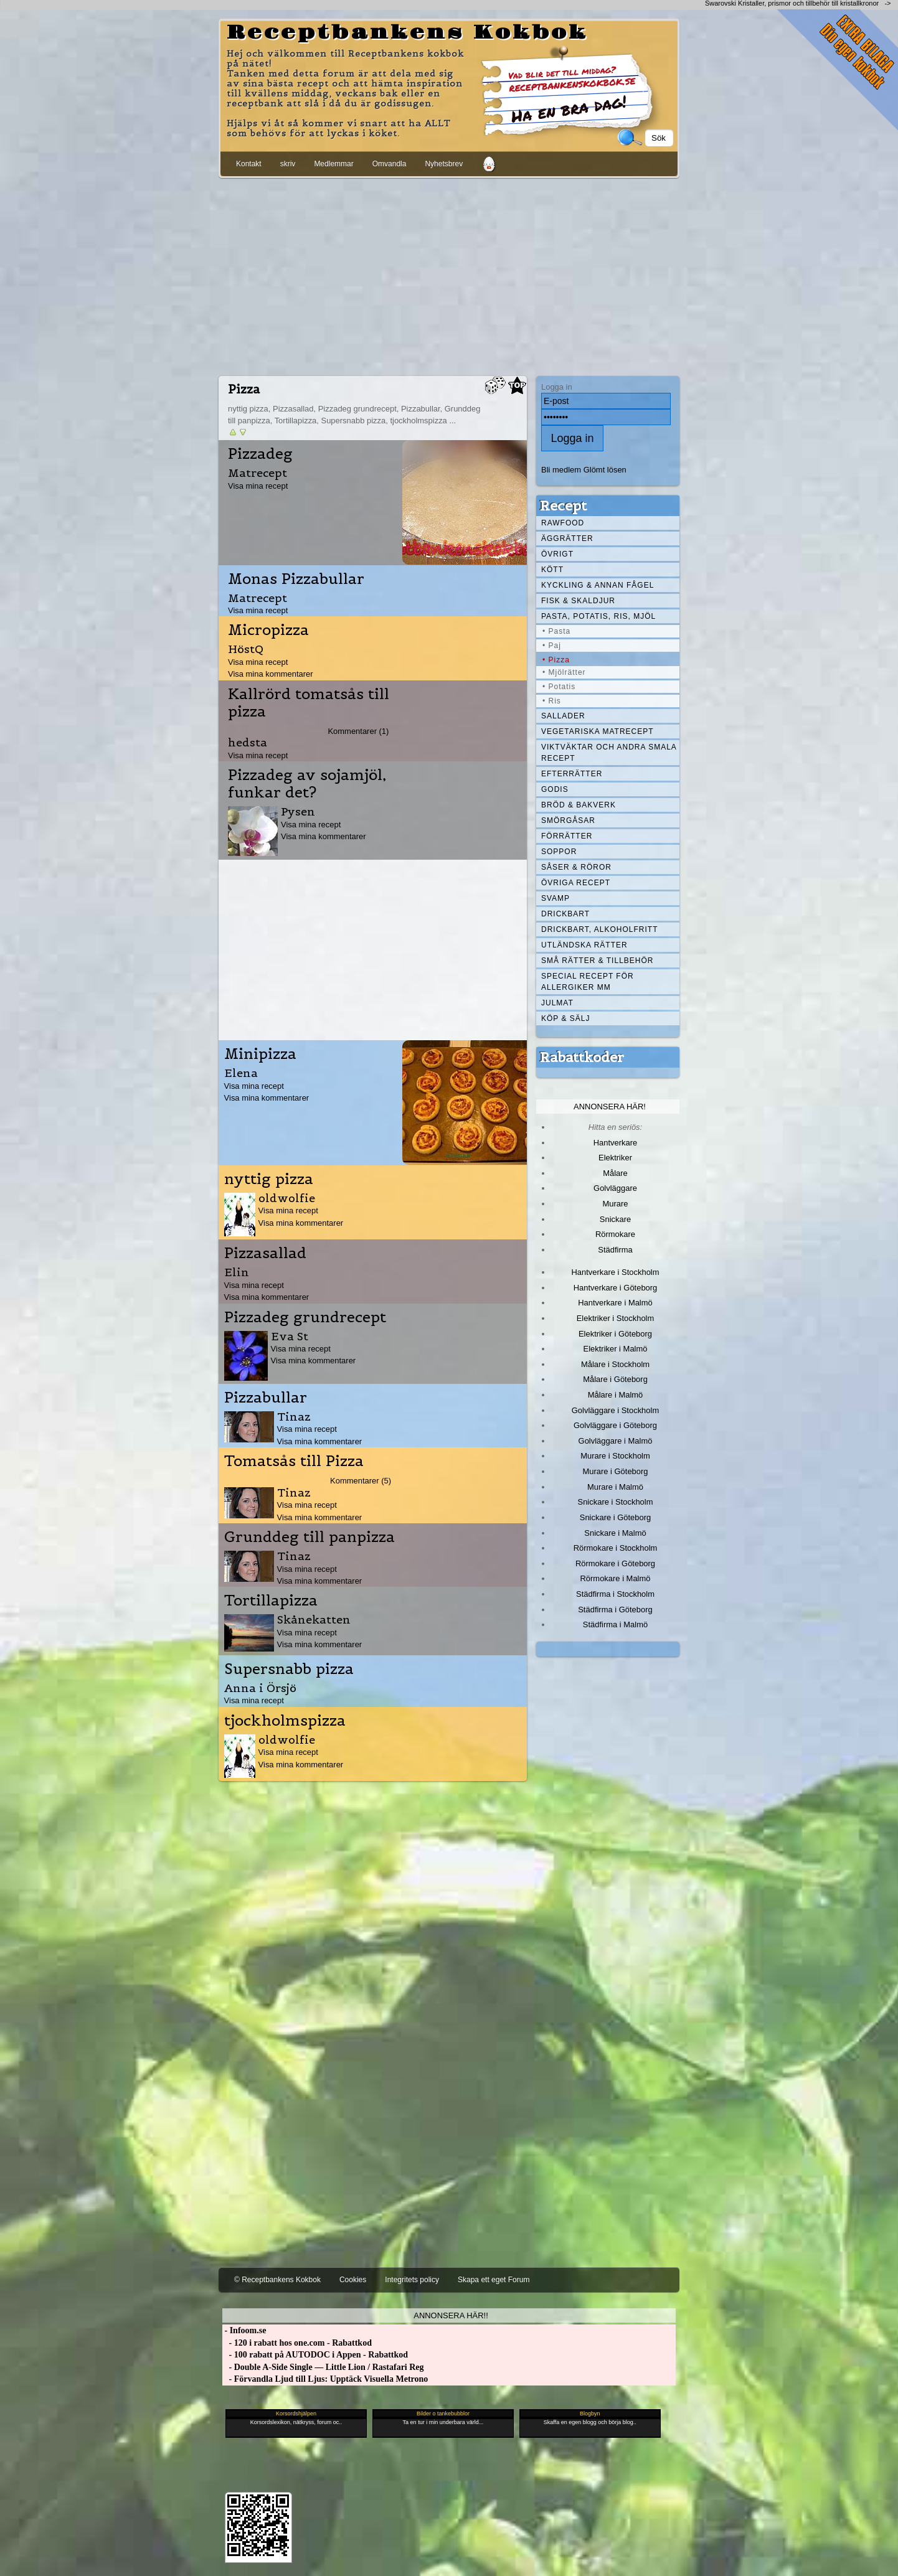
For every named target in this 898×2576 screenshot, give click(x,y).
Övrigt (557, 554)
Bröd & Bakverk (578, 805)
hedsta (247, 742)
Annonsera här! (610, 1106)
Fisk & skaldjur (578, 600)
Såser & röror (576, 867)
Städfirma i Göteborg (615, 1609)
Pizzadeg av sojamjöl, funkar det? (307, 783)
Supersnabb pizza (289, 1669)
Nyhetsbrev (444, 163)
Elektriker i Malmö (616, 1348)
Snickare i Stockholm (615, 1502)
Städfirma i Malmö (615, 1624)
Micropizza (268, 630)
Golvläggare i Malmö (616, 1440)
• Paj (551, 645)
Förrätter (566, 836)
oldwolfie (286, 1198)
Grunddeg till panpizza (309, 1537)
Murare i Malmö (615, 1487)
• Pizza (556, 660)
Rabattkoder (582, 1057)
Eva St (289, 1336)
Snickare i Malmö (615, 1533)
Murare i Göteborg (615, 1471)
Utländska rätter (584, 945)
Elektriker (615, 1157)
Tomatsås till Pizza (294, 1461)
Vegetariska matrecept (597, 731)
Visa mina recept (258, 486)
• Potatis (558, 686)
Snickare (615, 1219)
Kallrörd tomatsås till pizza (308, 702)
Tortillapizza (271, 1600)
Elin (236, 1272)
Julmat (557, 1003)
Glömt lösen (605, 469)
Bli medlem (561, 469)
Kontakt (249, 163)
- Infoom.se (244, 2330)
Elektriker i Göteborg (615, 1333)
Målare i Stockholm (615, 1364)
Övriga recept (575, 882)
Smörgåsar (568, 820)
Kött (552, 569)
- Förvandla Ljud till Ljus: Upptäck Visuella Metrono (325, 2379)
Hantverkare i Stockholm (615, 1272)
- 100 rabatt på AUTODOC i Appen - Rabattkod (315, 2354)
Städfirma (615, 1249)
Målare (615, 1173)
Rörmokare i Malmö (615, 1578)
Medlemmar (333, 163)
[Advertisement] (449, 274)
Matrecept (257, 473)
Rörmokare (615, 1234)
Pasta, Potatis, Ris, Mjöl (598, 616)
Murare (615, 1203)
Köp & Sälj (565, 1018)
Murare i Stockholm (615, 1455)
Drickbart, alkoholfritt (599, 929)
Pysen (298, 811)
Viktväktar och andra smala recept (609, 753)
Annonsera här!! (451, 2315)
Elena (241, 1073)
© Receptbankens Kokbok (277, 2279)
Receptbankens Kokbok (407, 33)
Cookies (352, 2279)
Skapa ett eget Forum (493, 2279)
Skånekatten (314, 1619)
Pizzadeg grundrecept (305, 1317)
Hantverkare (615, 1142)
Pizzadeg (260, 454)
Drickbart (565, 914)
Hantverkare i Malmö (615, 1302)
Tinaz (294, 1416)
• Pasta (556, 631)
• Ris (551, 701)
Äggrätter (567, 538)
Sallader (563, 716)
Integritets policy (412, 2279)
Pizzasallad (265, 1253)
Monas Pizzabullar (296, 579)
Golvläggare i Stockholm (615, 1410)
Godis (555, 789)
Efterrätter (571, 773)
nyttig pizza (268, 1179)
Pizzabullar (265, 1397)
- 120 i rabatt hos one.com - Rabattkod (297, 2343)
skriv (288, 163)
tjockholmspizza (285, 1720)
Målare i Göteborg (615, 1379)
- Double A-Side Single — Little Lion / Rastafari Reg (323, 2367)
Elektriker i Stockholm (616, 1318)
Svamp (555, 898)
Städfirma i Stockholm (615, 1594)
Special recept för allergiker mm (587, 982)
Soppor (559, 851)
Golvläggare (615, 1188)
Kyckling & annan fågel (597, 585)
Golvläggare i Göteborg (615, 1425)
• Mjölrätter (564, 672)
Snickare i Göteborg (615, 1517)
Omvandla (389, 163)
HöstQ (245, 649)
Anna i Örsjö (260, 1688)
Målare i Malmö (615, 1394)
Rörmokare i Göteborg (615, 1563)
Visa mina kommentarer (270, 674)
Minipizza (260, 1054)
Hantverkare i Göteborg (616, 1287)
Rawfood (562, 523)
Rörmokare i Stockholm (616, 1548)
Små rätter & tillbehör (597, 960)
